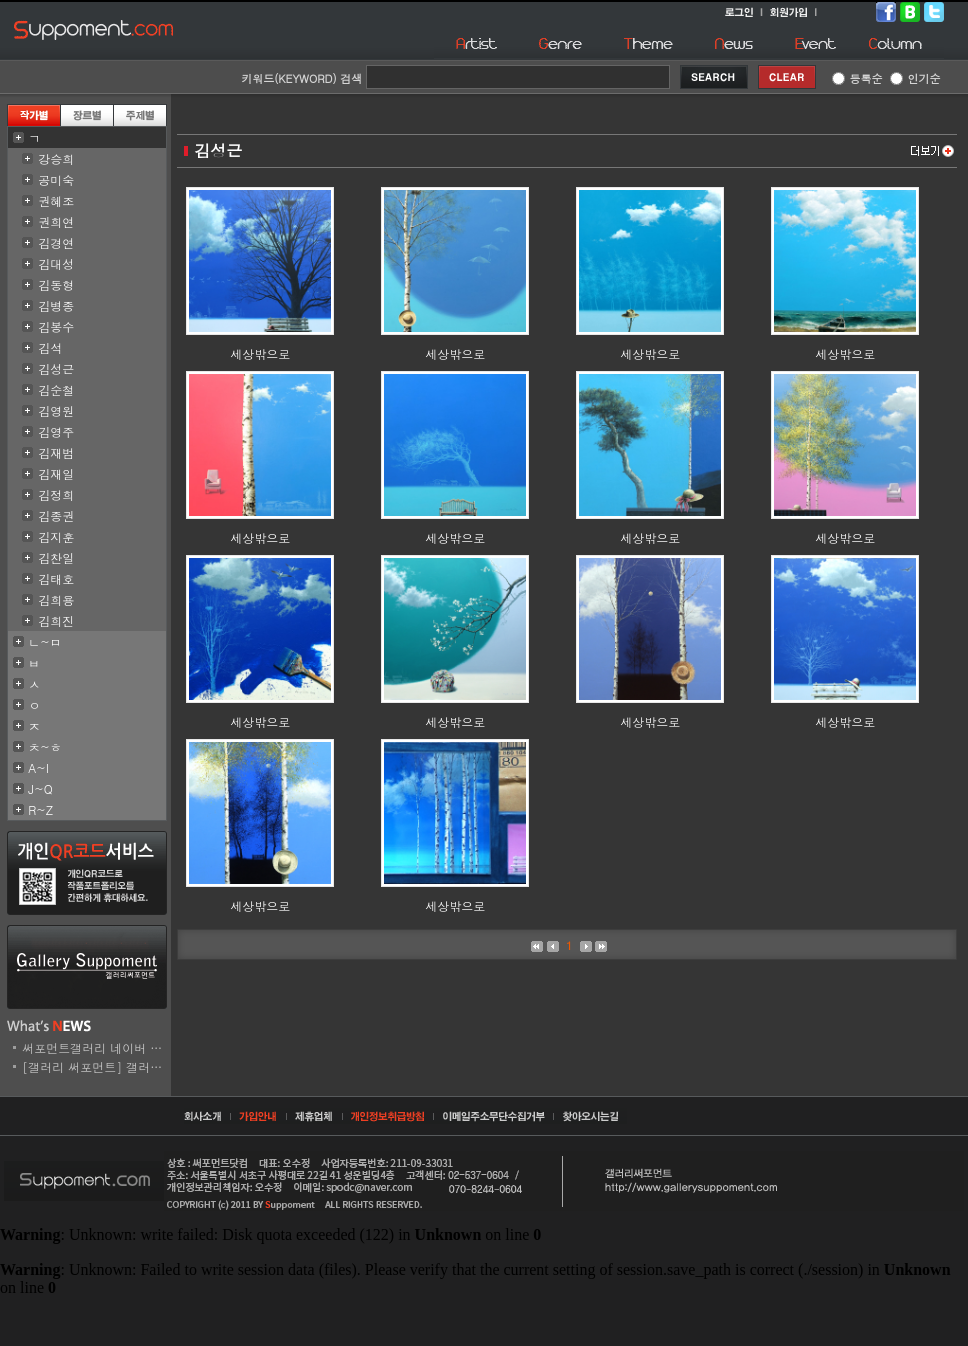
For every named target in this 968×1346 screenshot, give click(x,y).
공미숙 (56, 179)
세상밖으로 (260, 353)
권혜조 (56, 200)
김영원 (56, 410)
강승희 (56, 158)
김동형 (56, 284)
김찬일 (56, 557)
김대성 (56, 263)
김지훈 (56, 536)
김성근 (56, 368)
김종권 (56, 515)
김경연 (56, 242)
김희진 (56, 620)
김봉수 (56, 326)
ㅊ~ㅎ (45, 746)
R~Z (40, 809)
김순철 (56, 389)
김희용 (56, 599)
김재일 (56, 473)
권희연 (56, 221)
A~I (38, 767)
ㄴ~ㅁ (45, 641)
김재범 (56, 452)
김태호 (56, 578)
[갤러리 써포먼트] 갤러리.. (96, 1066)
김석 (50, 347)
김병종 (56, 305)
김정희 (56, 494)
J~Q (40, 788)
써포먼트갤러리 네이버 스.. (96, 1047)
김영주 (56, 431)
